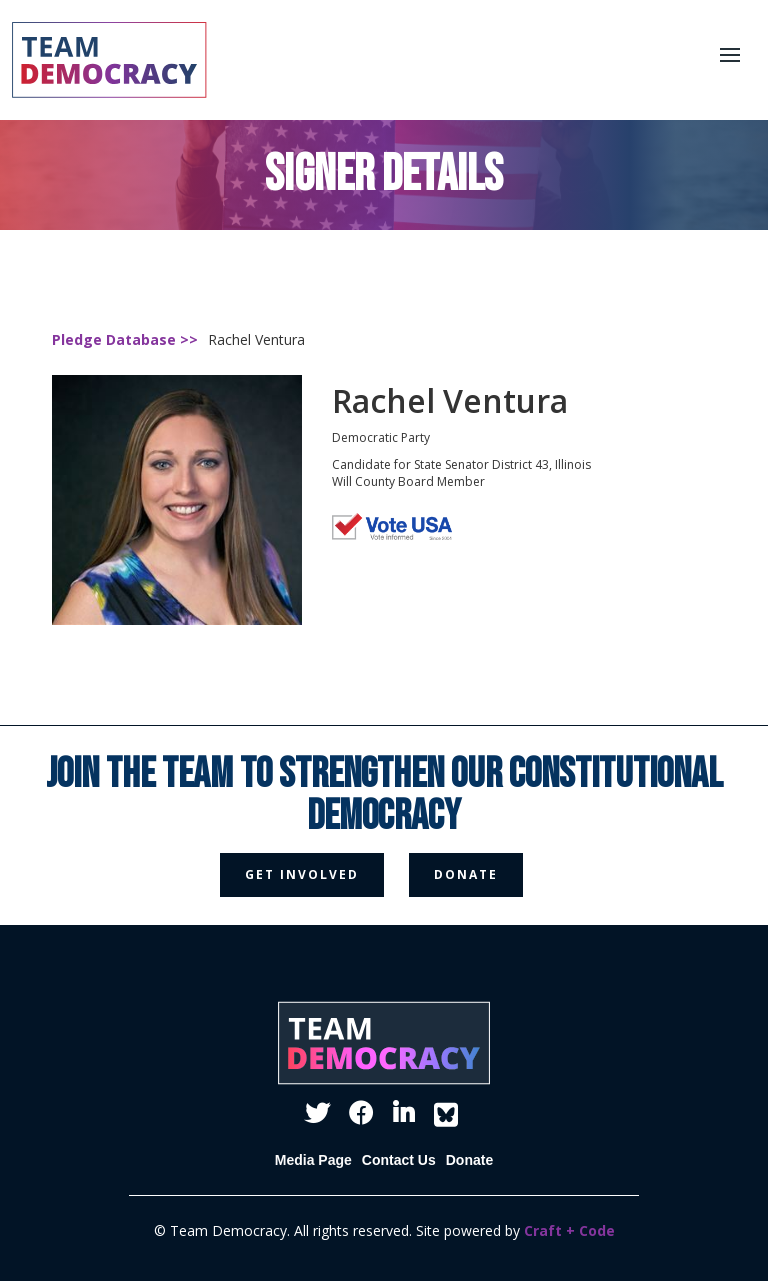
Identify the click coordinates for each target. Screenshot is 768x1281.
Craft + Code (569, 1230)
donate (466, 874)
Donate (469, 1160)
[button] (730, 55)
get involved (302, 874)
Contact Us (399, 1160)
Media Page (313, 1160)
